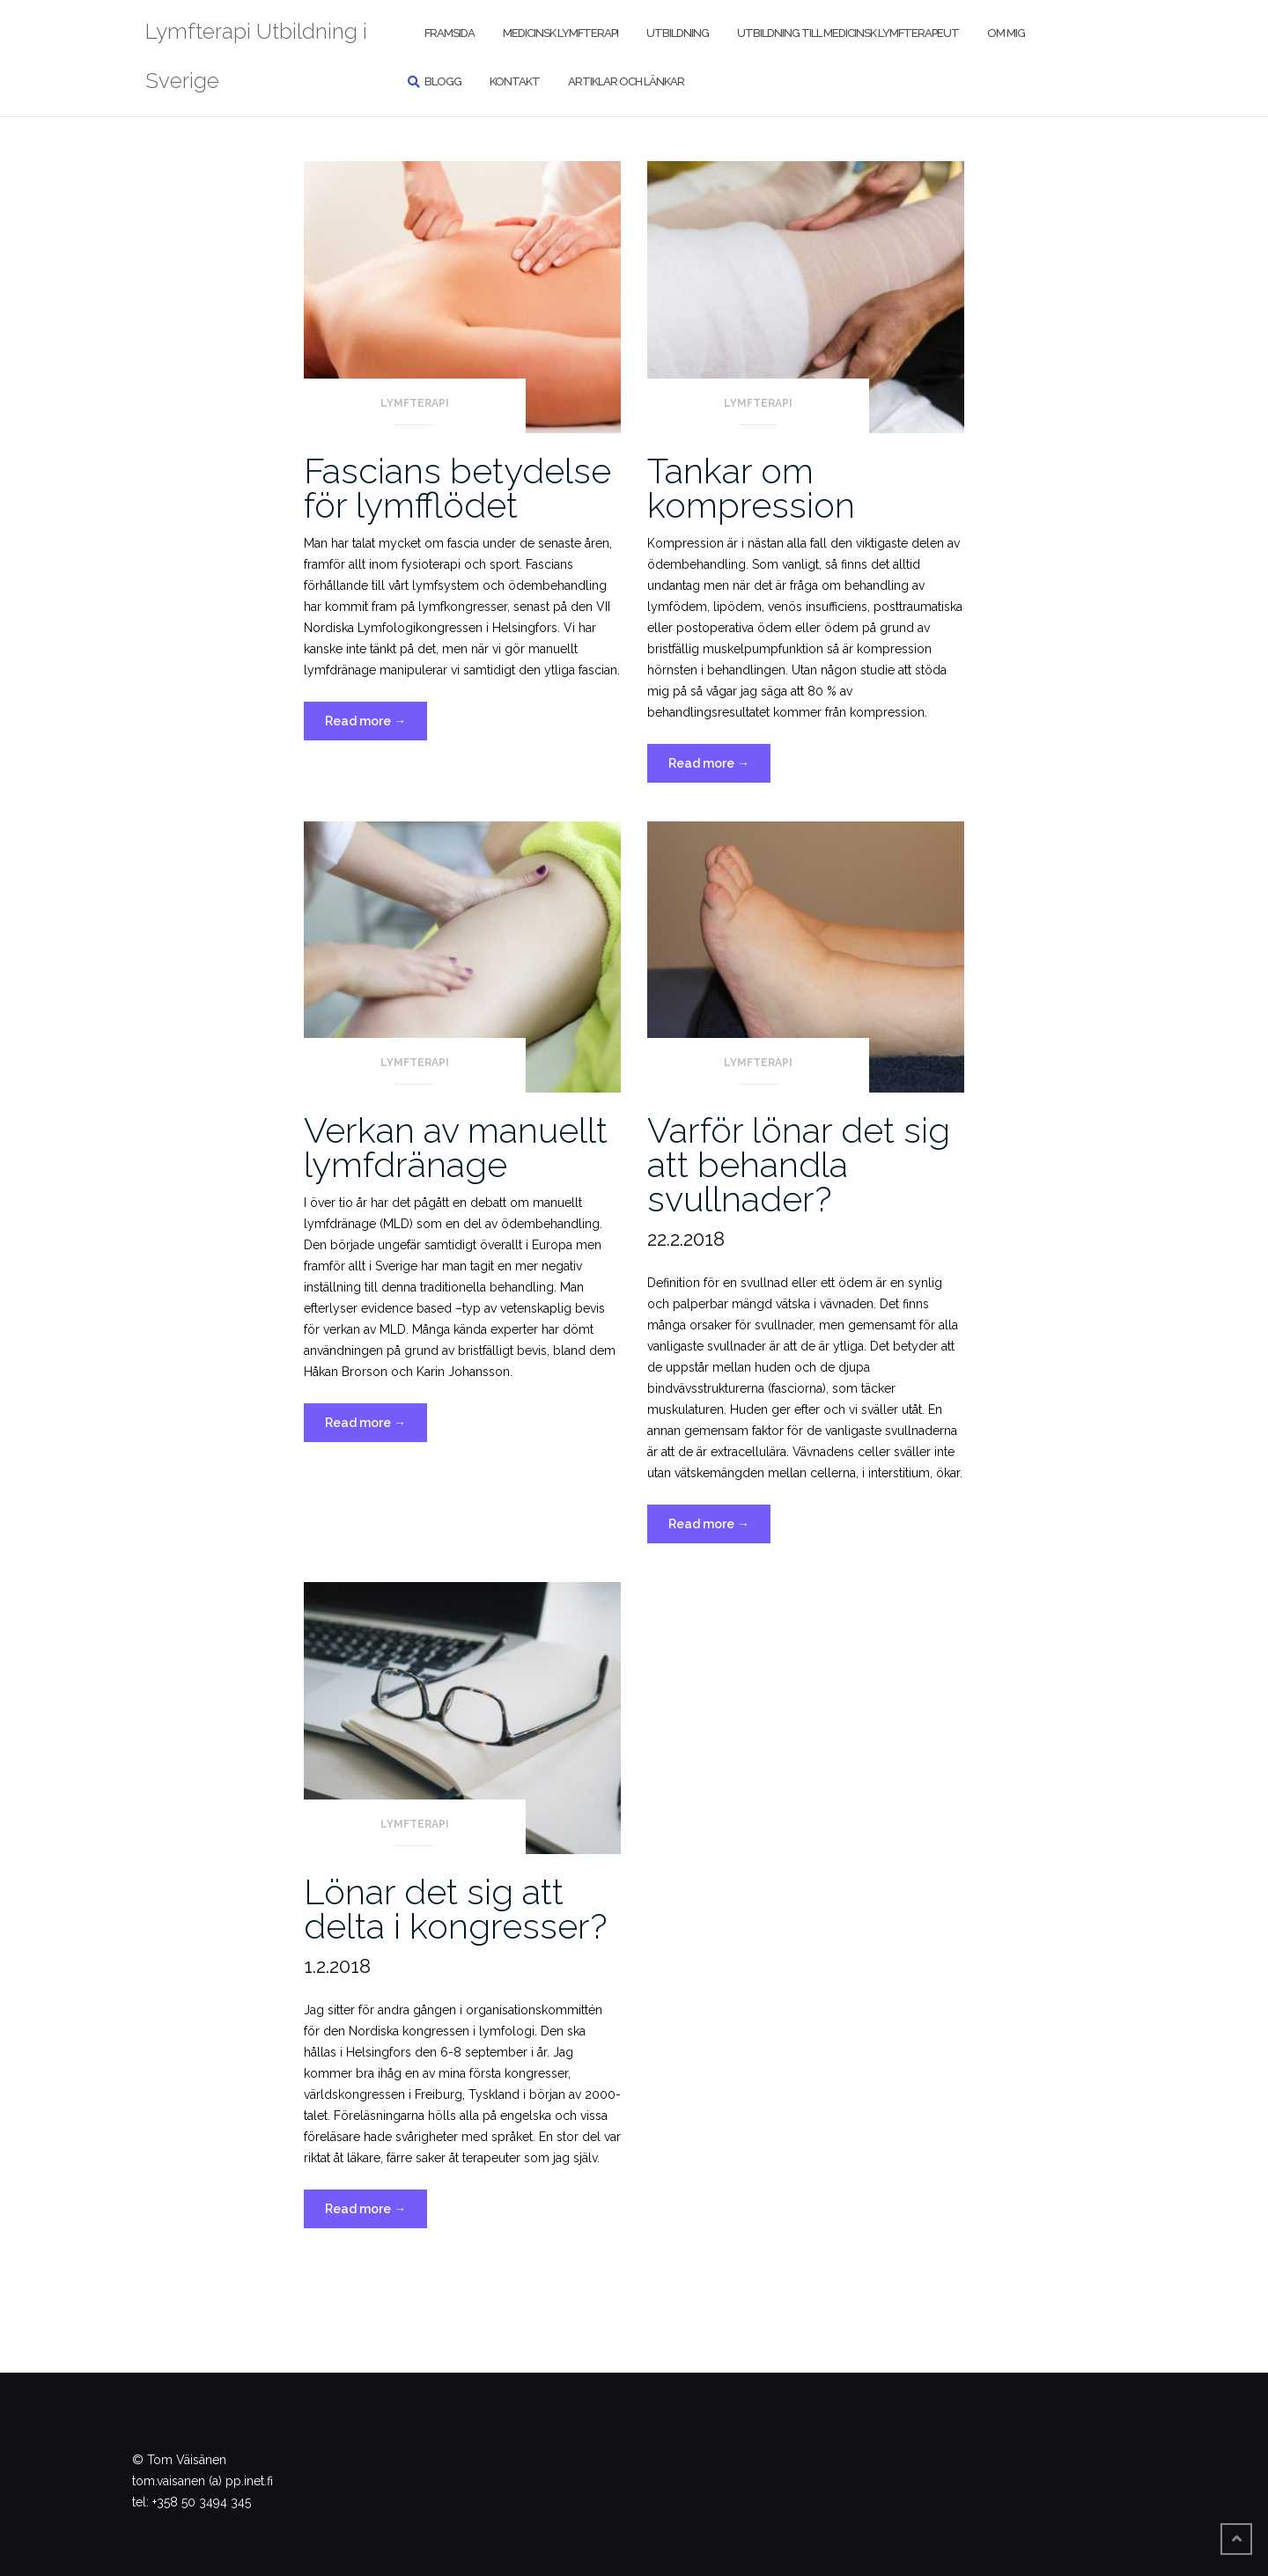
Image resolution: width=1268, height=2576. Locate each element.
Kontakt (515, 81)
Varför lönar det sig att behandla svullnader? (798, 1164)
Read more (376, 725)
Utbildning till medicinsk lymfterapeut (848, 33)
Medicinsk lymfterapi (560, 33)
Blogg (442, 81)
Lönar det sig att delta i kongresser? (456, 1909)
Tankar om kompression (751, 488)
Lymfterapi (414, 403)
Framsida (449, 33)
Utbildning (677, 33)
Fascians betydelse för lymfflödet (457, 488)
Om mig (1006, 33)
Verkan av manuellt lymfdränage (456, 1147)
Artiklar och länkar (626, 81)
